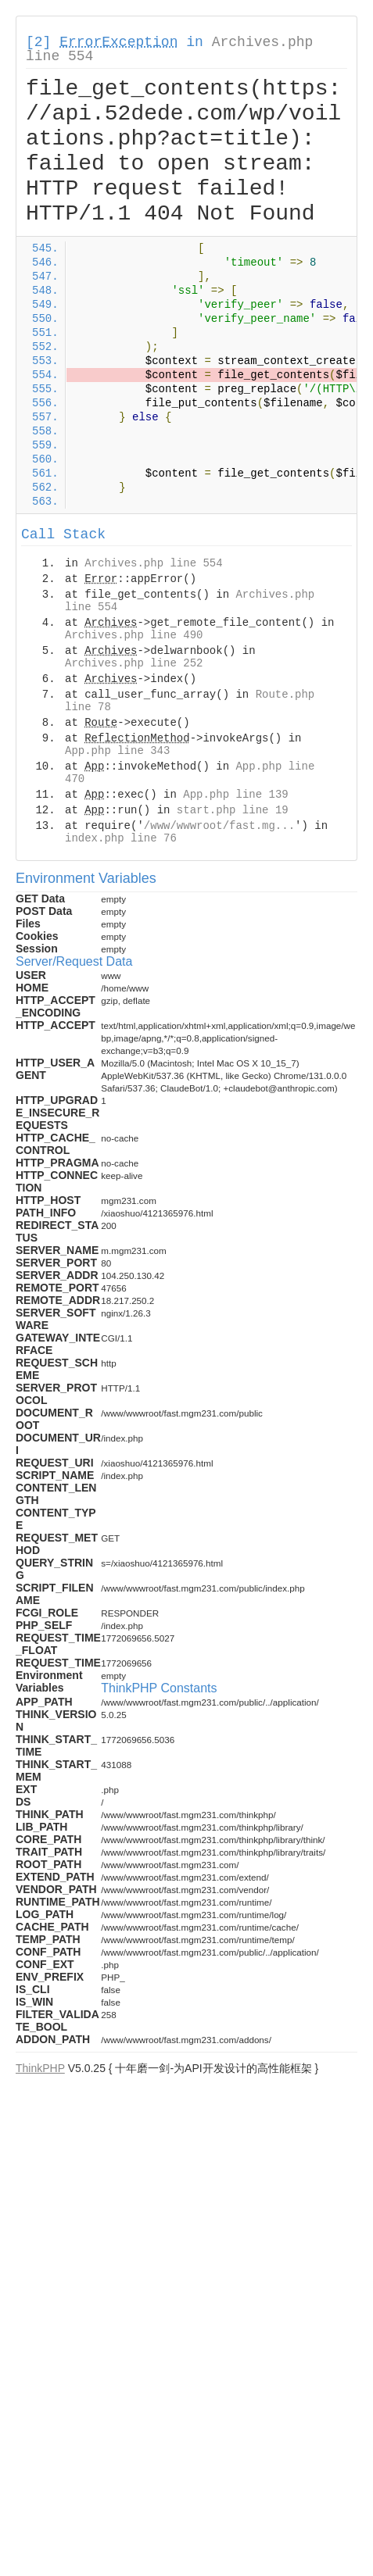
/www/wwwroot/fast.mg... (219, 826)
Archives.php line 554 (153, 563)
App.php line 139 (235, 794)
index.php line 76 (121, 838)
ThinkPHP (40, 2068)
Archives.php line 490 (134, 635)
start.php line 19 (233, 810)
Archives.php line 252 (134, 663)
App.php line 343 (117, 751)
